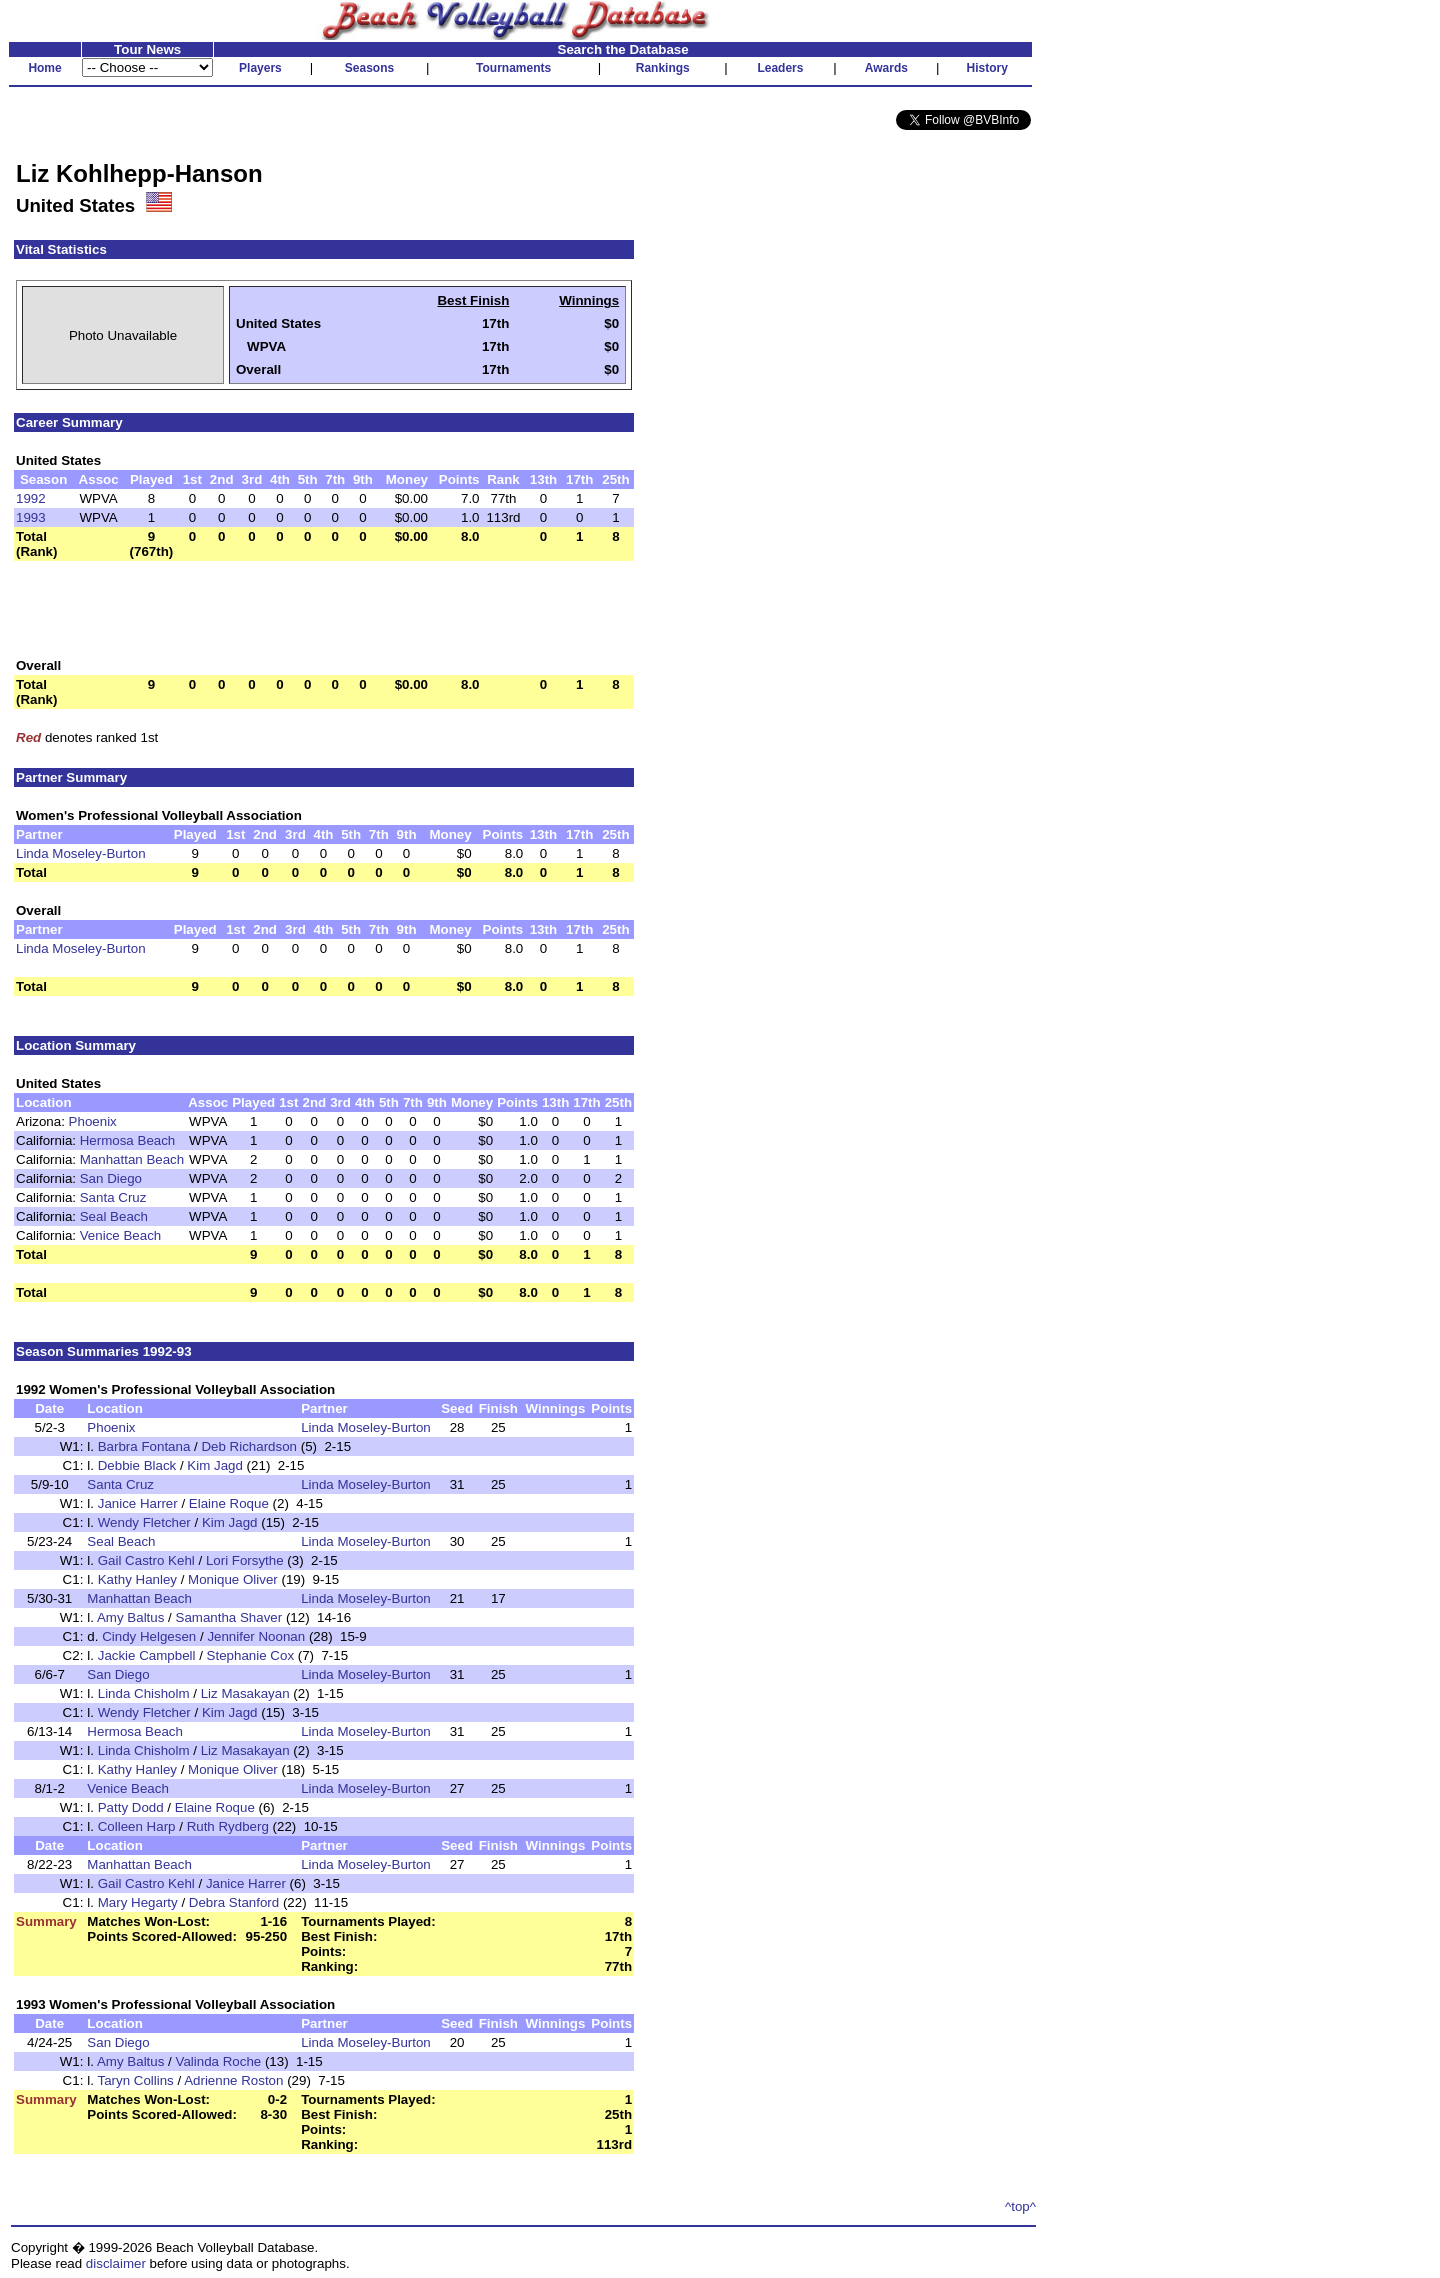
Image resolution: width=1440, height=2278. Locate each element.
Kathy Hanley (137, 1579)
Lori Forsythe (245, 1560)
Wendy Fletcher (144, 1522)
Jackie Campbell (147, 1655)
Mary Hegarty (138, 1902)
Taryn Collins (135, 2080)
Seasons (369, 68)
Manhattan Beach (132, 1159)
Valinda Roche (219, 2061)
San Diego (111, 1178)
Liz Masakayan (245, 1693)
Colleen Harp (137, 1826)
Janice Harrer (138, 1503)
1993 (31, 517)
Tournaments (513, 68)
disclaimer (116, 2263)
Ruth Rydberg (228, 1826)
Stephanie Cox (250, 1655)
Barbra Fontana (144, 1446)
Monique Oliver (233, 1579)
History (987, 68)
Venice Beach (121, 1235)
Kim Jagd (215, 1465)
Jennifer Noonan (256, 1636)
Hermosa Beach (128, 1140)
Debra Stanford (234, 1902)
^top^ (1020, 2206)
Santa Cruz (113, 1197)
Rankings (663, 68)
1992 (31, 498)
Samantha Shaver (229, 1617)
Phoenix (93, 1121)
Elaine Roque (229, 1503)
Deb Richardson (249, 1446)
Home (44, 68)
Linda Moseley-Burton (81, 853)
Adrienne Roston (233, 2080)
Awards (886, 68)
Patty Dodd (131, 1807)
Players (260, 68)
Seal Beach (114, 1216)
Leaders (780, 68)
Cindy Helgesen (149, 1636)
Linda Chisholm (144, 1693)
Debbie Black (137, 1465)
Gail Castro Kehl (146, 1560)
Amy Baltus (130, 1617)
